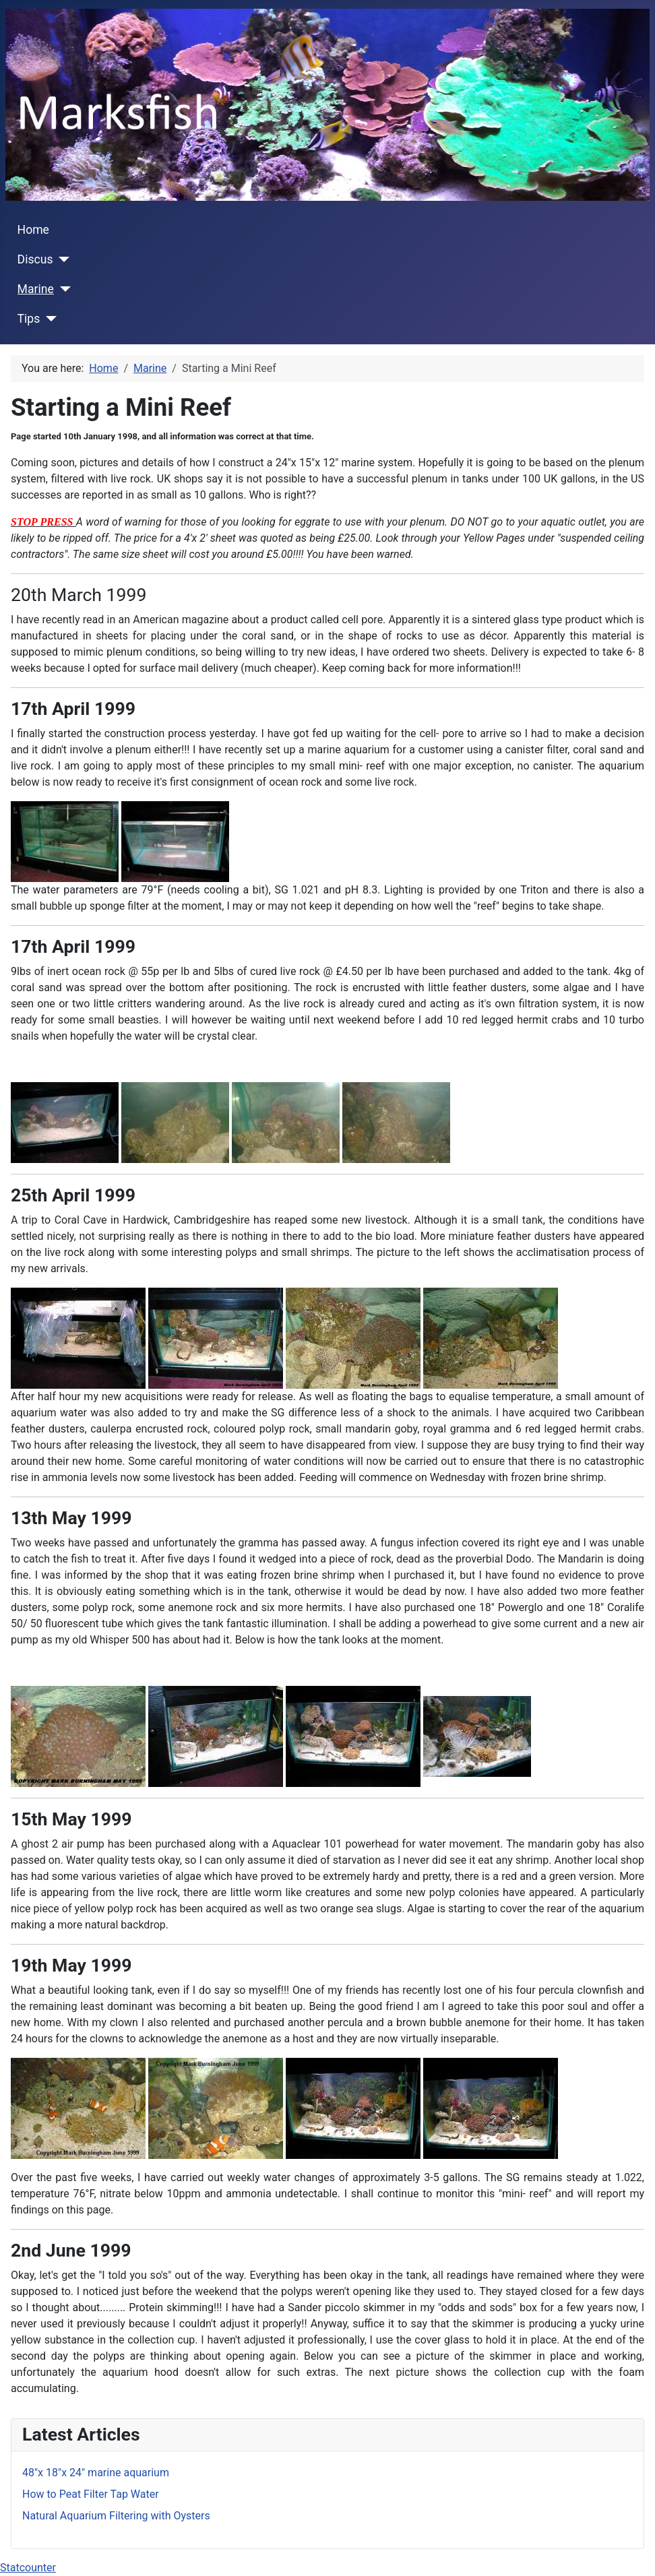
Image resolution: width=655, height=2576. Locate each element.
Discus (35, 259)
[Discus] (61, 259)
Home (33, 230)
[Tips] (48, 318)
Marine (36, 289)
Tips (29, 318)
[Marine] (62, 289)
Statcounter (28, 2567)
